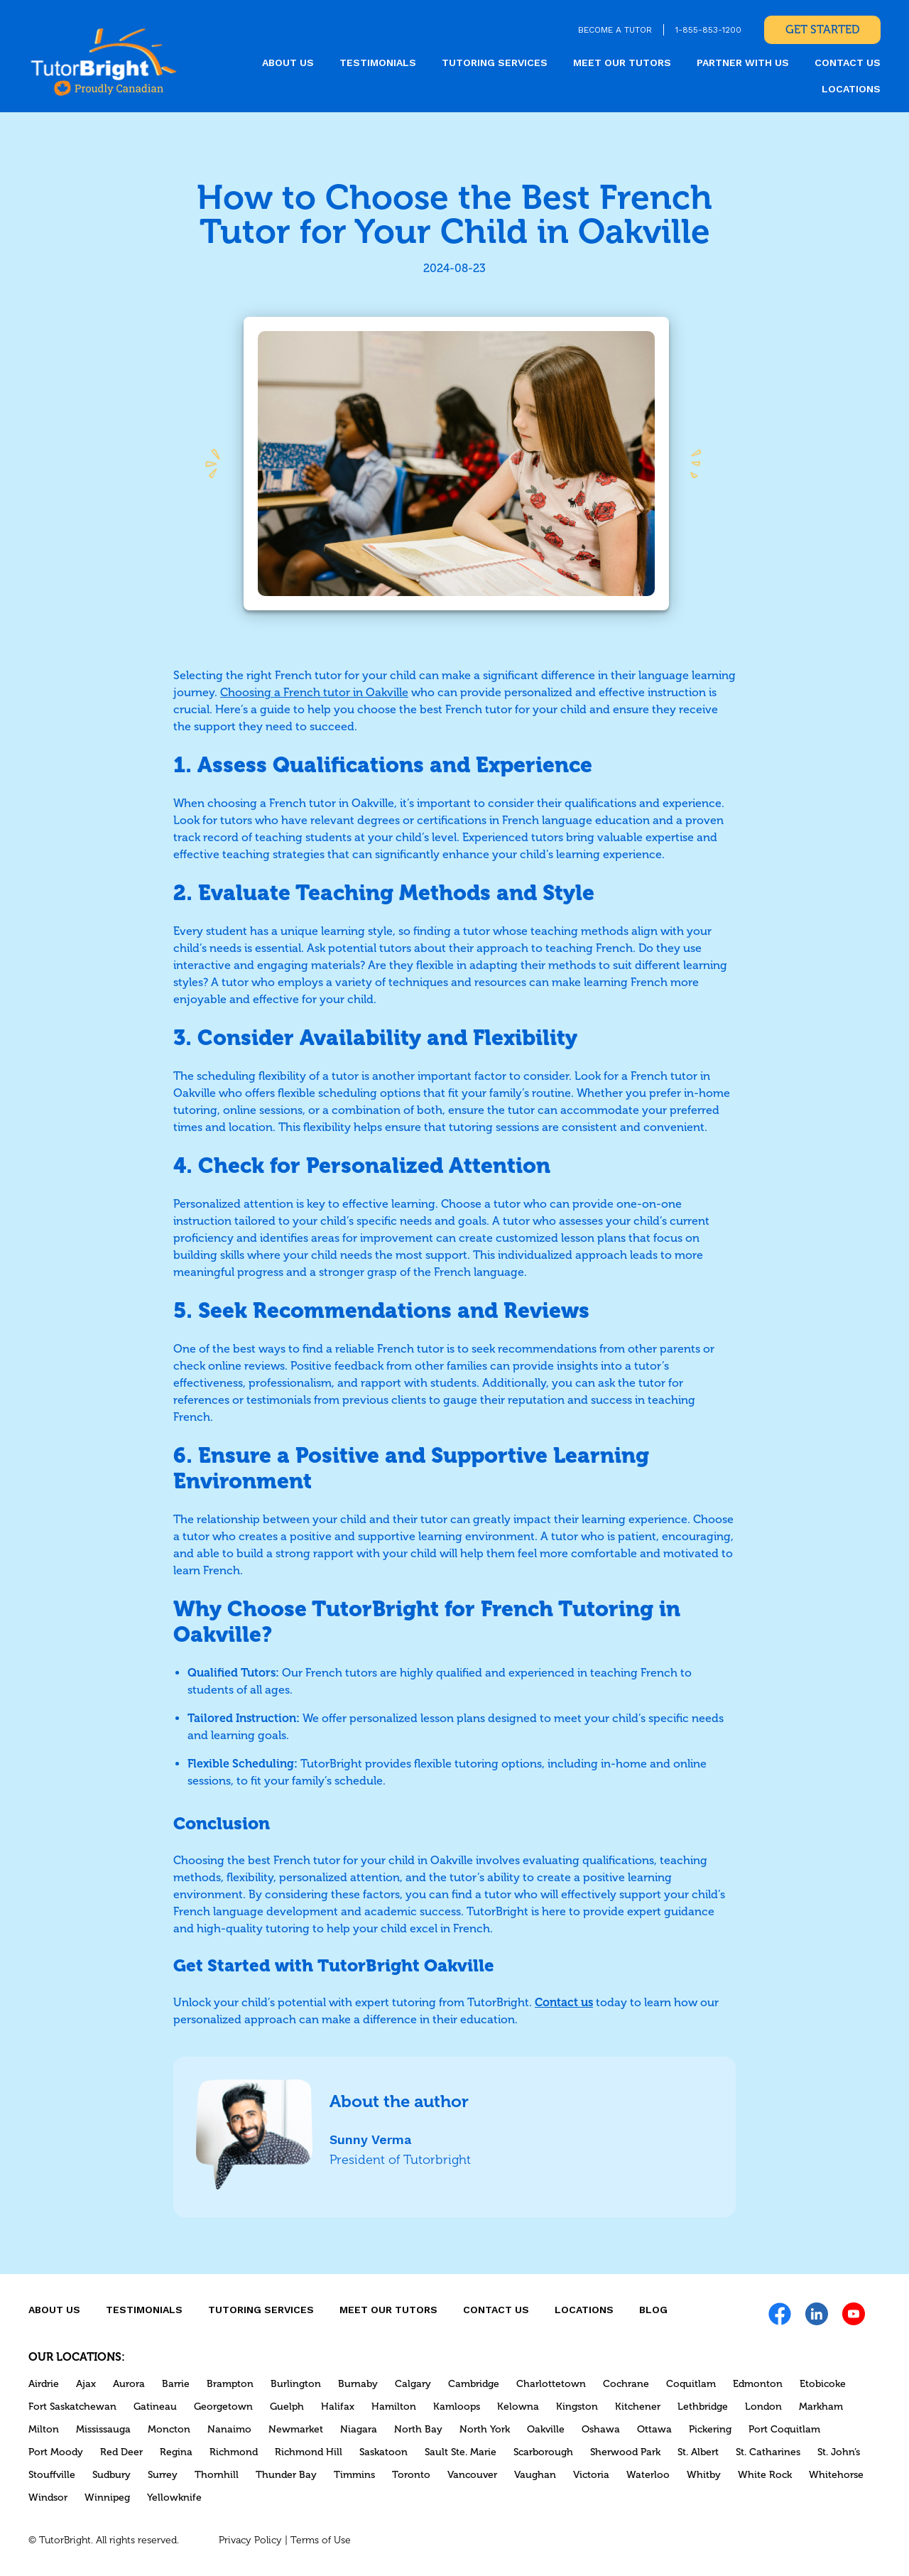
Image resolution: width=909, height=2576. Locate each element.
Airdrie (43, 2384)
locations (851, 88)
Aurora (129, 2384)
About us (288, 62)
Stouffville (51, 2475)
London (763, 2407)
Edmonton (758, 2384)
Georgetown (223, 2407)
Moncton (169, 2429)
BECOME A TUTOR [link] (615, 30)
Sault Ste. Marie (460, 2452)
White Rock (765, 2475)
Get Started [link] (822, 29)
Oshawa (601, 2429)
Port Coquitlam (784, 2429)
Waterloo (648, 2475)
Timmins (354, 2475)
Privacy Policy (250, 2540)
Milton (43, 2429)
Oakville (546, 2429)
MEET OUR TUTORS (622, 62)
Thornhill (217, 2475)
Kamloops (456, 2407)
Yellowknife (174, 2497)
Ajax (86, 2384)
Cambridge (473, 2384)
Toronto (411, 2475)
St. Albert (698, 2452)
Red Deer (121, 2452)
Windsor (47, 2497)
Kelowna (518, 2407)
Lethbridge (702, 2407)
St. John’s (838, 2452)
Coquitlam (691, 2384)
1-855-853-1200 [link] (708, 30)
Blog (653, 2309)
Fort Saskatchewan (72, 2407)
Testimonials (377, 62)
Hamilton (393, 2407)
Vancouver (472, 2475)
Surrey (163, 2475)
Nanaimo (229, 2429)
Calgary (413, 2384)
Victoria (591, 2475)
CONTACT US (848, 62)
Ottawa (654, 2429)
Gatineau (155, 2407)
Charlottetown (551, 2384)
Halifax (337, 2407)
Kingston (577, 2407)
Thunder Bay (286, 2475)
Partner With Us (743, 62)
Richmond (233, 2452)
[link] (103, 61)
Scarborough (543, 2452)
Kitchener (637, 2407)
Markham (821, 2407)
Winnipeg (107, 2497)
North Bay (418, 2429)
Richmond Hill (308, 2452)
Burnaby (358, 2384)
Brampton (230, 2384)
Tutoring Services (495, 62)
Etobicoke (823, 2384)
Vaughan (535, 2475)
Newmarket (295, 2429)
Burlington (296, 2384)
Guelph (287, 2407)
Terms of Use (320, 2540)
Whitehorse (836, 2475)
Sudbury (111, 2475)
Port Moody (55, 2452)
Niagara (358, 2429)
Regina (176, 2452)
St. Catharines (768, 2452)
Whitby (704, 2475)
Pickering (710, 2429)
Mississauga (103, 2429)
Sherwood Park (625, 2452)
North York (484, 2429)
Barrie (176, 2384)
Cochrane (626, 2384)
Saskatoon (383, 2452)
